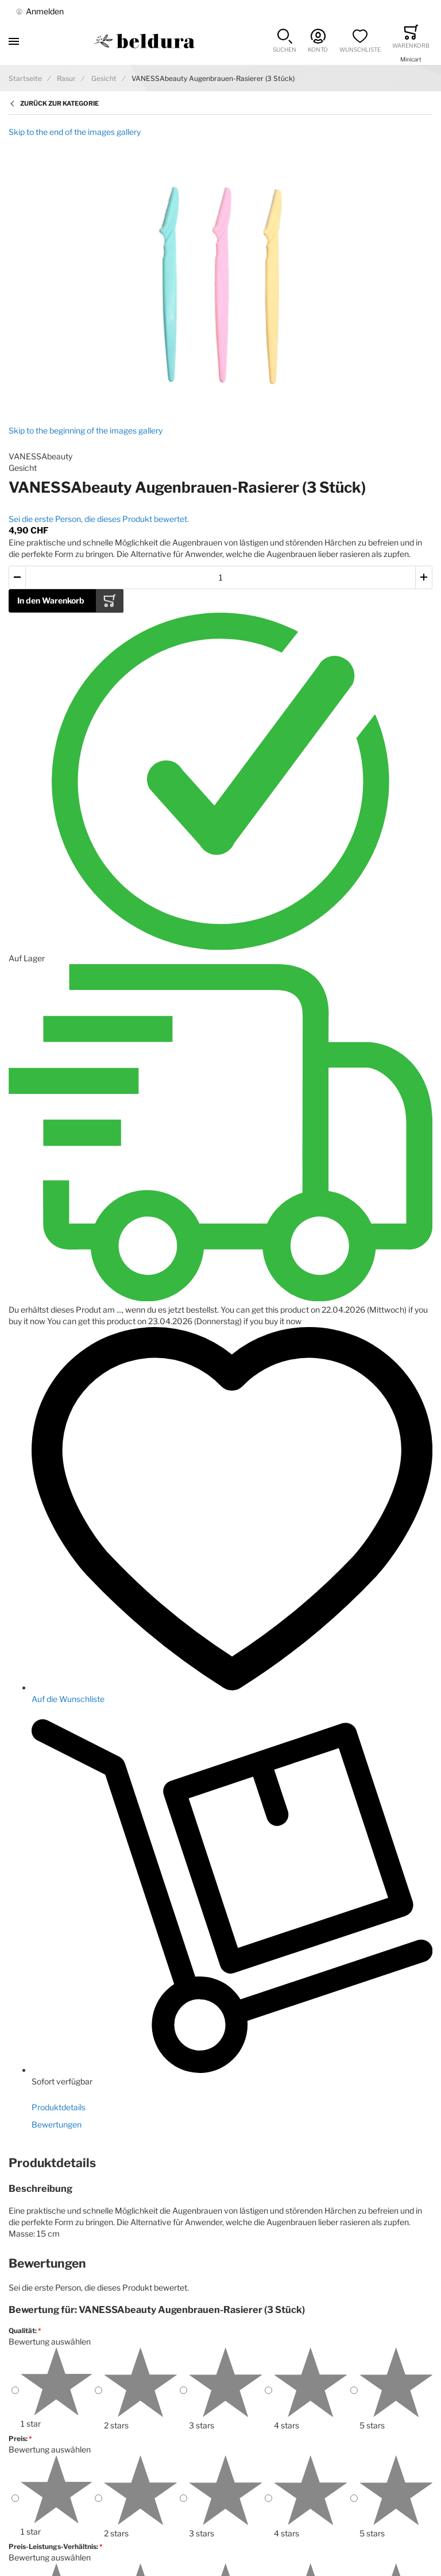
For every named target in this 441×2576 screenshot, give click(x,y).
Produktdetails (59, 2107)
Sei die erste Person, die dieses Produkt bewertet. (99, 519)
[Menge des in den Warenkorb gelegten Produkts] (220, 577)
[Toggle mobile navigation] (14, 41)
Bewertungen (57, 2124)
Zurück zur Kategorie (59, 103)
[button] (284, 41)
